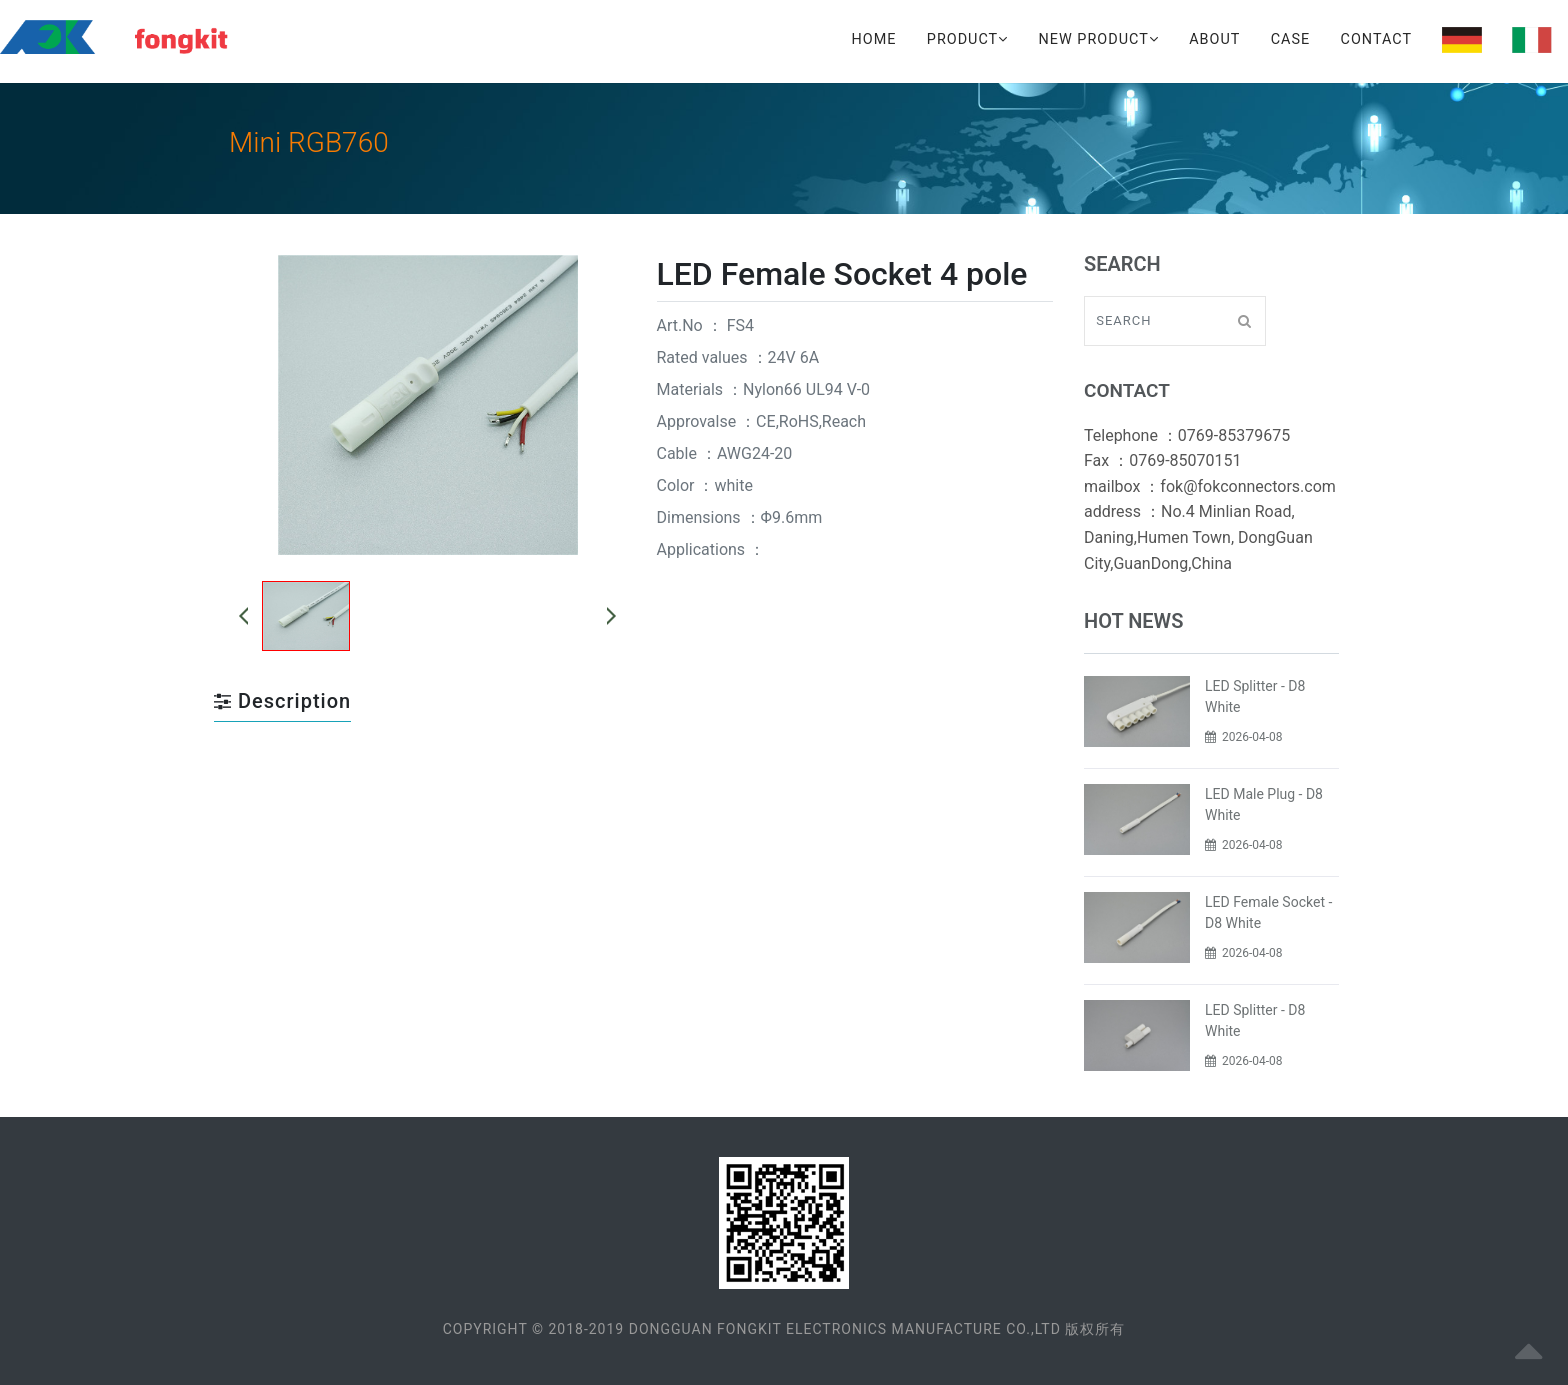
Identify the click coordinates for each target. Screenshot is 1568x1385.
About (1214, 39)
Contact (1376, 39)
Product (967, 39)
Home (874, 39)
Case (1290, 39)
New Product (1099, 39)
